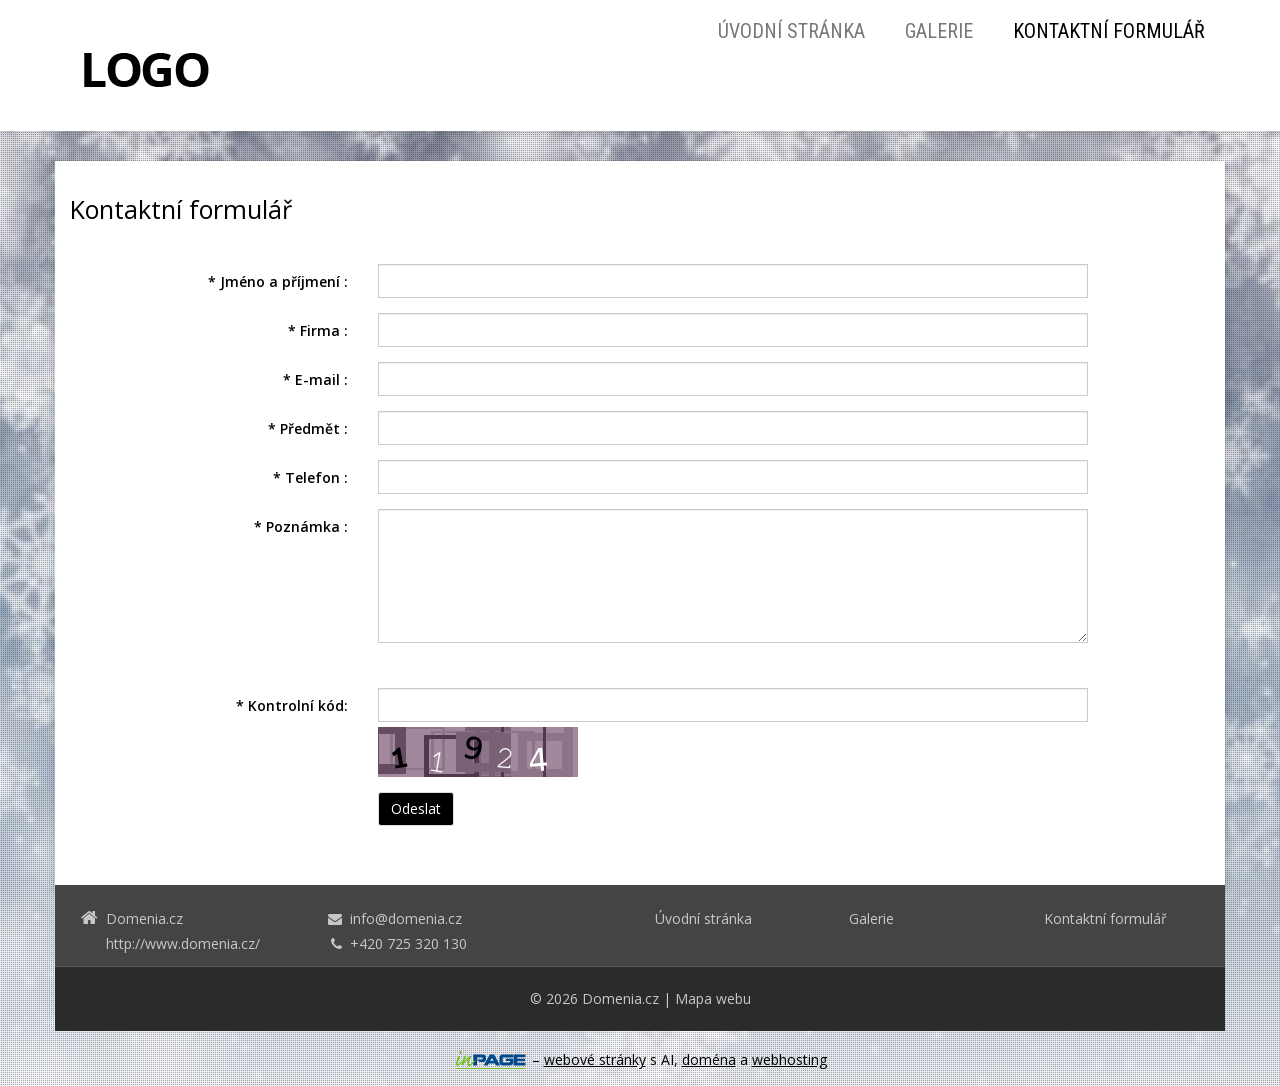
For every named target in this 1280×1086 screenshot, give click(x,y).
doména (709, 1059)
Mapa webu (713, 998)
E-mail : (315, 379)
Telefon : (310, 477)
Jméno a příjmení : (278, 281)
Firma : (318, 330)
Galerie (939, 31)
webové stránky (595, 1059)
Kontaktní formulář (1109, 31)
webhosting (789, 1059)
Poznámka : (301, 526)
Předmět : (308, 428)
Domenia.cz (620, 998)
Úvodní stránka (791, 31)
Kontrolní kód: (292, 705)
